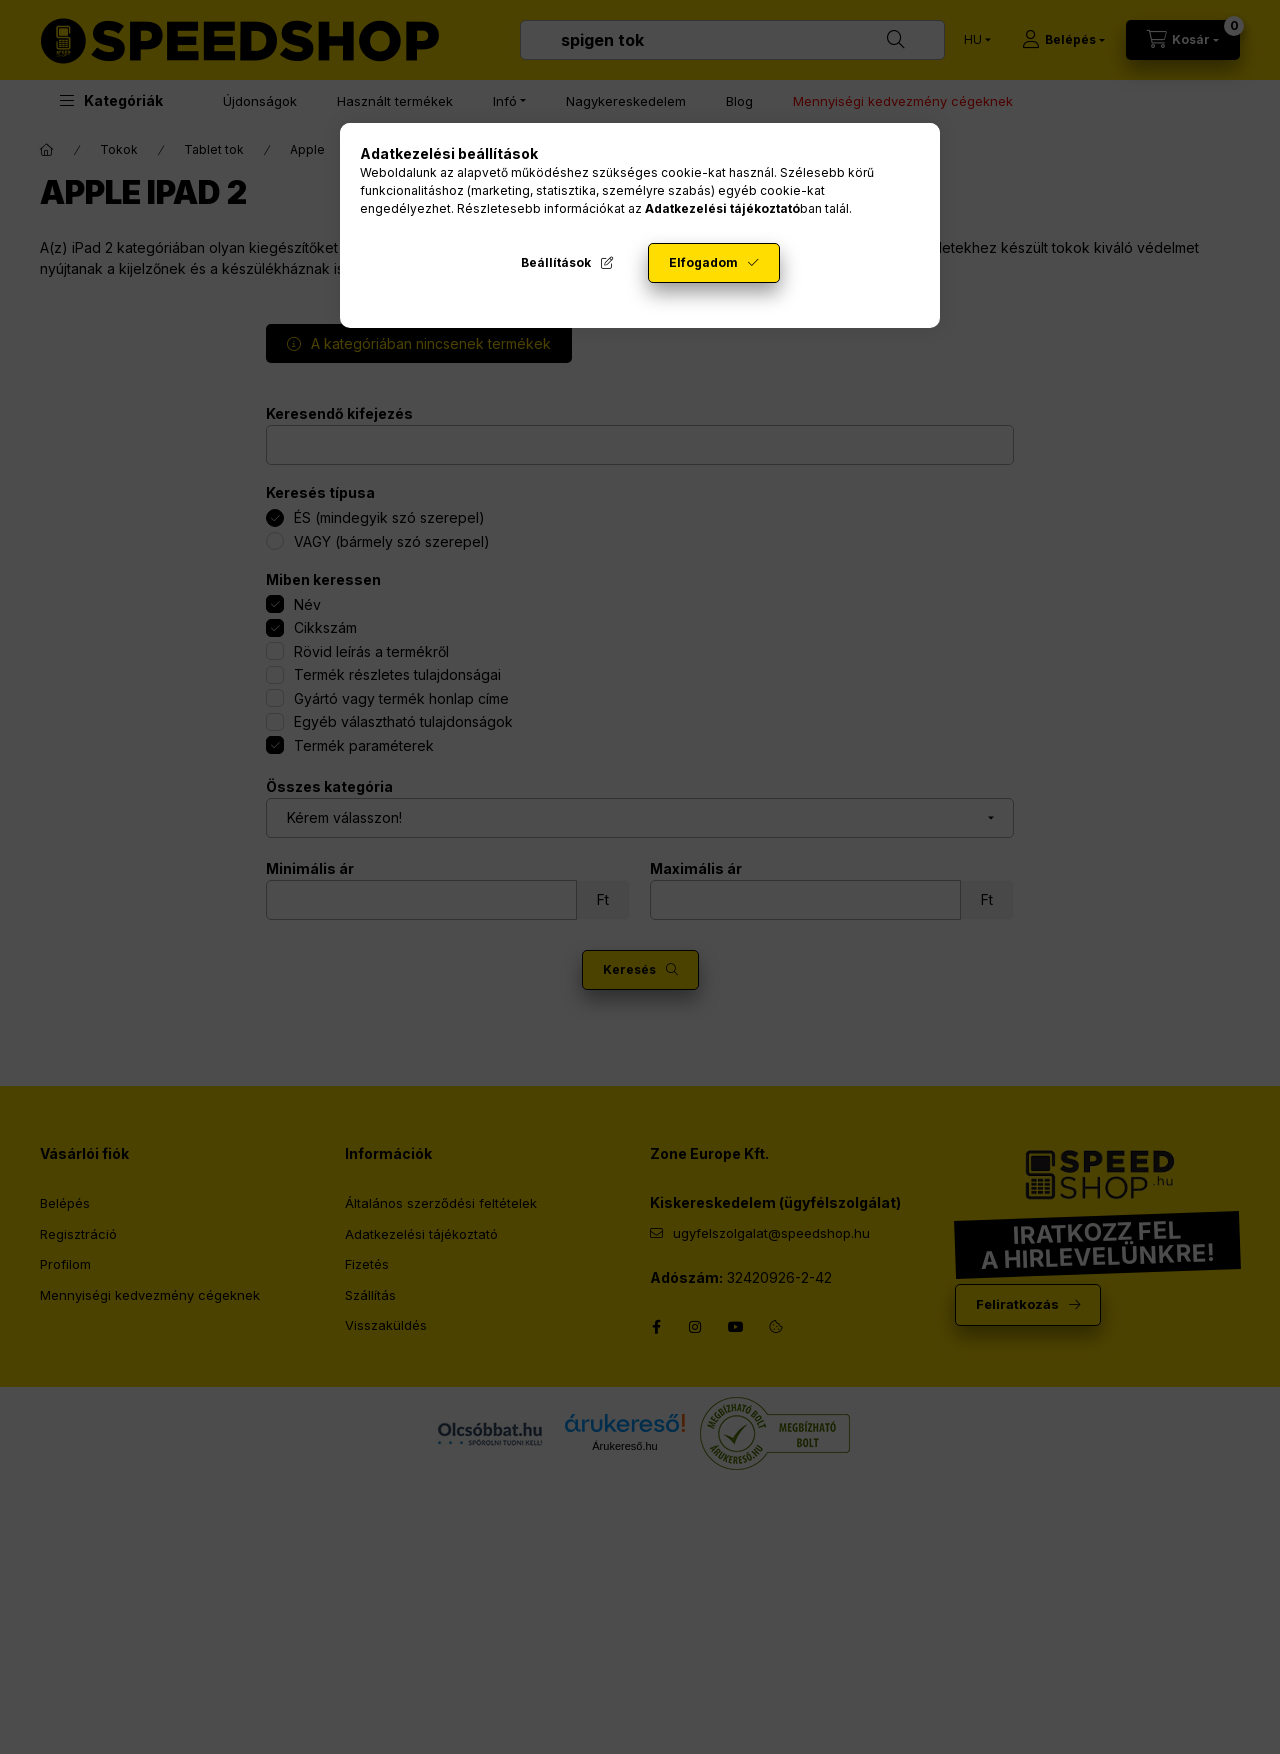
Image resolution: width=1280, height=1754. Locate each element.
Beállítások (556, 262)
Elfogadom (703, 262)
